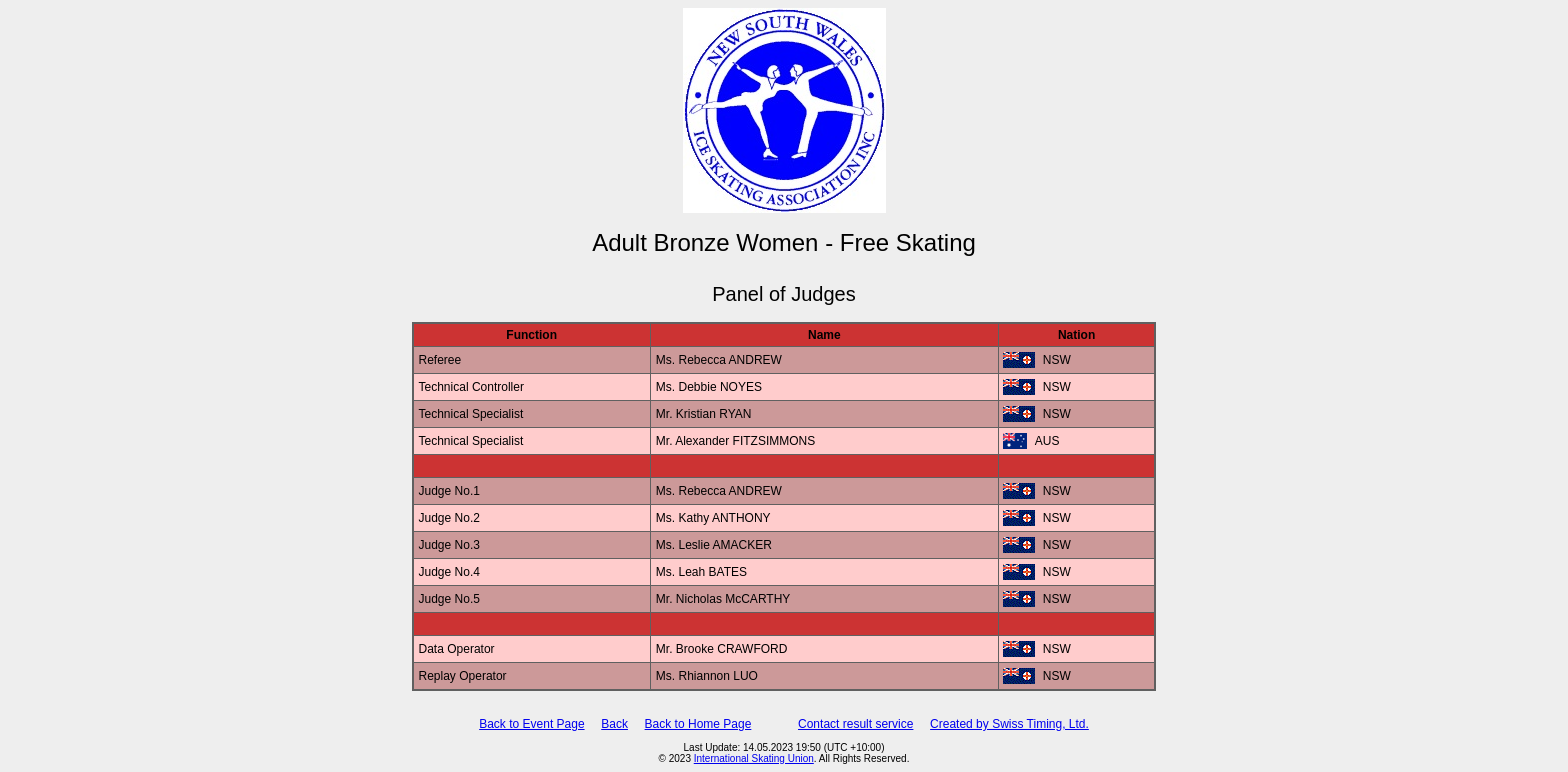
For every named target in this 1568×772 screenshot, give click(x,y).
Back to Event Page (531, 724)
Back (614, 724)
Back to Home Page (698, 724)
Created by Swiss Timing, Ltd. (1009, 724)
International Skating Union (754, 758)
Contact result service (855, 724)
